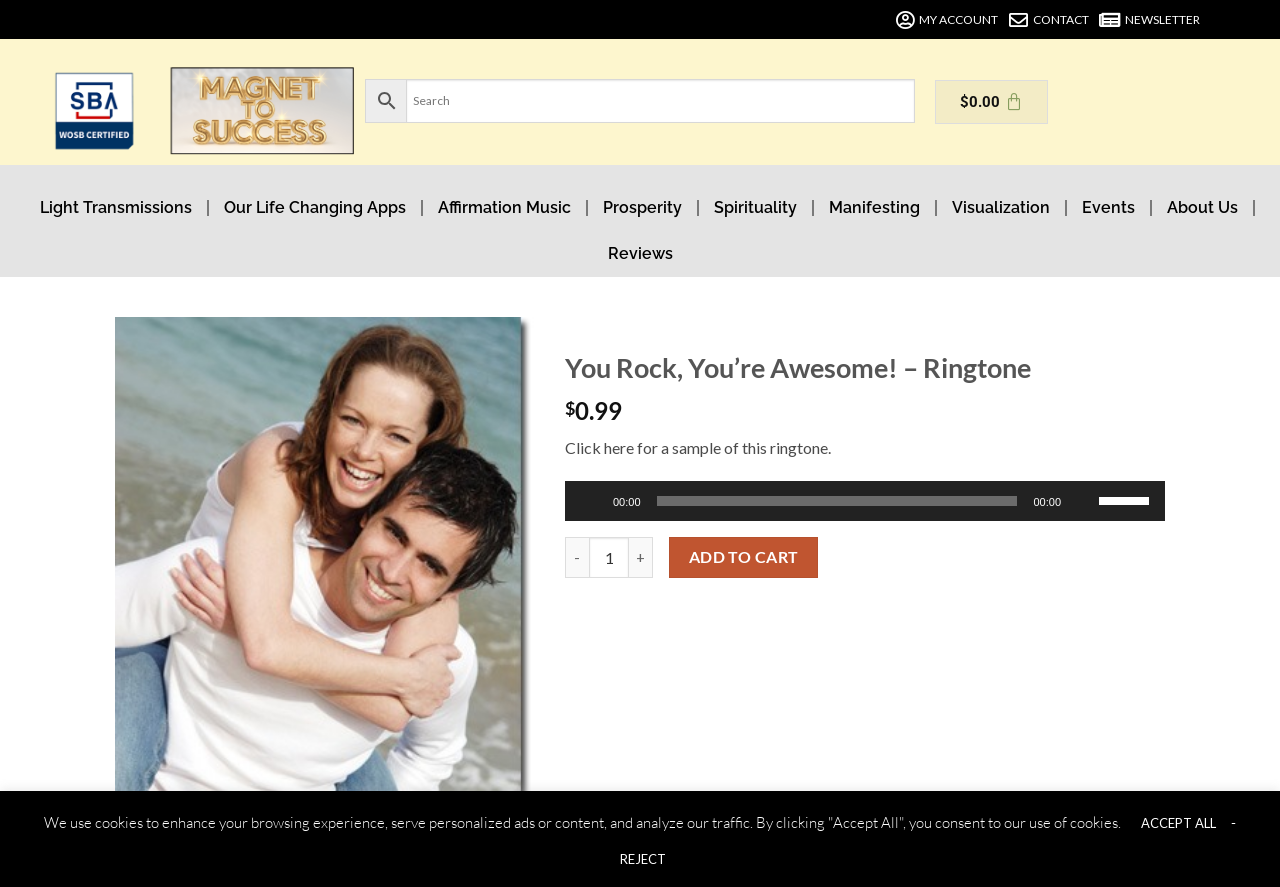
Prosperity (642, 207)
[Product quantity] (609, 557)
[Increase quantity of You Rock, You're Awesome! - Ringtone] (641, 557)
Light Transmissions (116, 207)
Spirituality (755, 207)
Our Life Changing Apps (315, 207)
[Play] (593, 501)
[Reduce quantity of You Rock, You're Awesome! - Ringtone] (577, 557)
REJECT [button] (643, 859)
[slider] (837, 501)
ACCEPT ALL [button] (1178, 823)
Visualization (1001, 207)
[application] (865, 501)
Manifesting (874, 207)
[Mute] (1085, 501)
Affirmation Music (504, 207)
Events (1108, 207)
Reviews (640, 253)
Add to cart (744, 557)
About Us (1202, 207)
